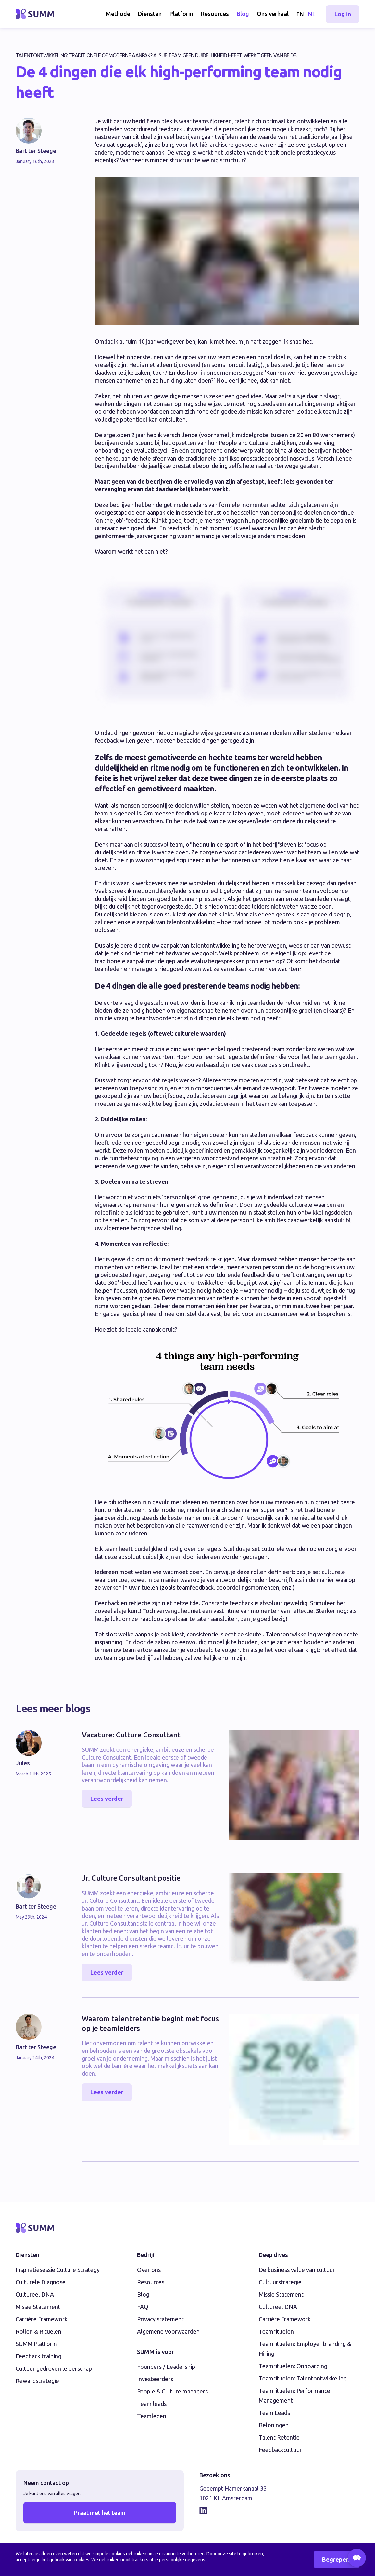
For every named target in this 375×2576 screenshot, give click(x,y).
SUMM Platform (36, 2344)
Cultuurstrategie (280, 2282)
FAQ (142, 2307)
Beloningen (274, 2425)
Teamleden (151, 2416)
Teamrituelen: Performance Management (294, 2395)
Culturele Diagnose (41, 2282)
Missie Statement (38, 2307)
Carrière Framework (42, 2319)
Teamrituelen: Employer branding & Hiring (305, 2349)
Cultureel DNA (35, 2294)
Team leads (152, 2403)
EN (300, 14)
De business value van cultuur (297, 2270)
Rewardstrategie (37, 2381)
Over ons (149, 2270)
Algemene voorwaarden (168, 2331)
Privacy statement (160, 2319)
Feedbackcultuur (280, 2449)
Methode (118, 13)
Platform (181, 13)
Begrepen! (336, 2559)
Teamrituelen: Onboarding (293, 2366)
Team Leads (274, 2412)
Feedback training (38, 2356)
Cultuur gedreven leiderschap (54, 2368)
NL (312, 14)
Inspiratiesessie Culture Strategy (58, 2270)
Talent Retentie (279, 2437)
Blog (243, 13)
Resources (215, 13)
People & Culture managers (172, 2391)
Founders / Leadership (166, 2366)
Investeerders (155, 2379)
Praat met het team (99, 2512)
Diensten (150, 13)
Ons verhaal (273, 13)
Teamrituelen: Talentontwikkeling (303, 2378)
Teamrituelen (276, 2331)
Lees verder (106, 1798)
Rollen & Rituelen (38, 2331)
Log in (342, 14)
